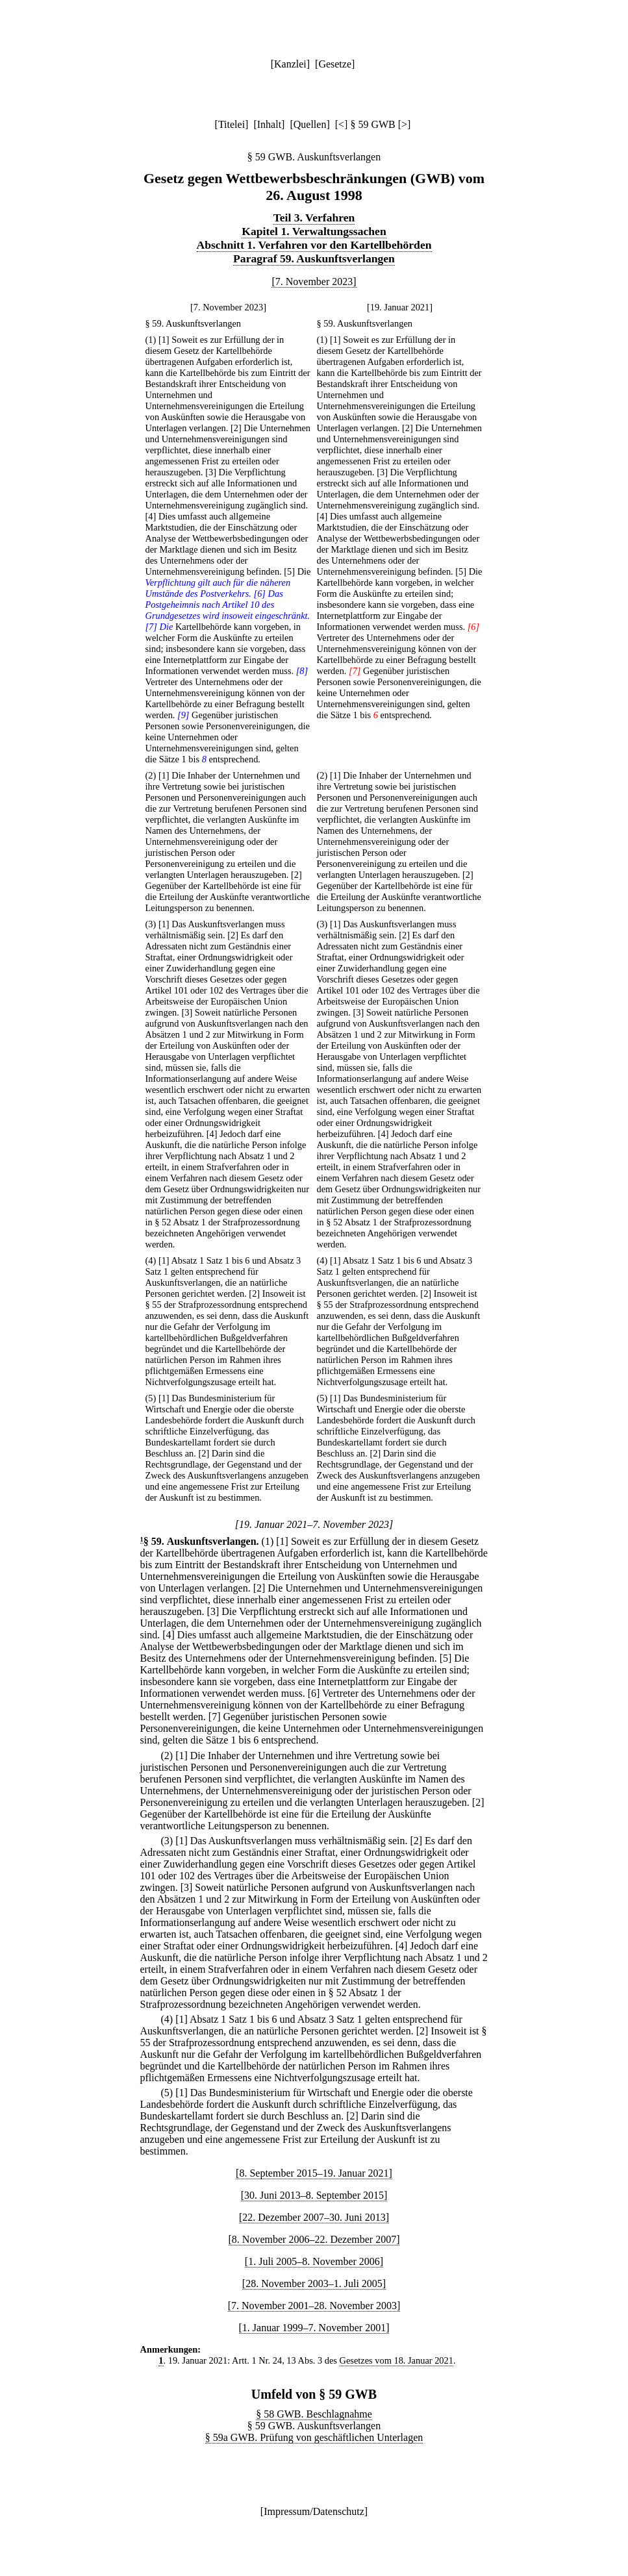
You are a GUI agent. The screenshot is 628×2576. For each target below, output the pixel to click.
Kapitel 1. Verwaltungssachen (314, 231)
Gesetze (334, 63)
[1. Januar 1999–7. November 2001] (314, 2327)
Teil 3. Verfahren (314, 217)
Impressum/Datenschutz (314, 2511)
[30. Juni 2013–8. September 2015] (314, 2195)
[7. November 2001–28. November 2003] (314, 2305)
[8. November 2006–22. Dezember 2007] (314, 2239)
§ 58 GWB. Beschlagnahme (314, 2414)
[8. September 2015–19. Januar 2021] (314, 2173)
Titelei (231, 124)
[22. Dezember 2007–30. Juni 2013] (314, 2217)
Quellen (310, 124)
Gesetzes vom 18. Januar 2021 (396, 2360)
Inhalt (269, 124)
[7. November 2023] (313, 281)
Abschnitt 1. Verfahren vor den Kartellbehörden (314, 244)
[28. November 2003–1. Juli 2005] (314, 2283)
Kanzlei (290, 63)
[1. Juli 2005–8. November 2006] (314, 2261)
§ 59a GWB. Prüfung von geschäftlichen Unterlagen (314, 2437)
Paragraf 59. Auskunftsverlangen (314, 258)
